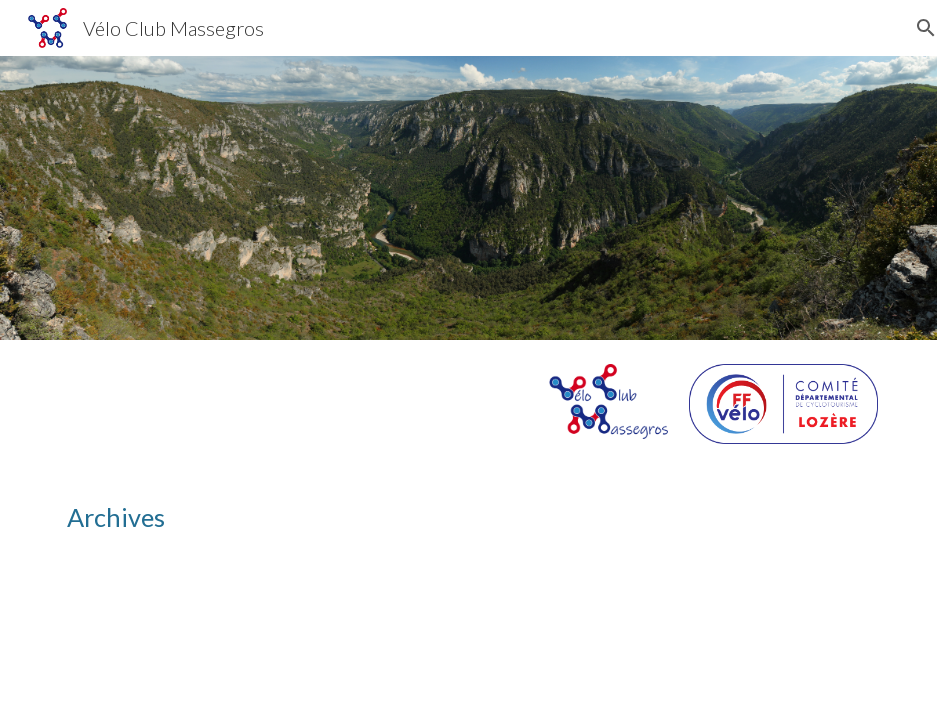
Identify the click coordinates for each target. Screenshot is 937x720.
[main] (469, 517)
